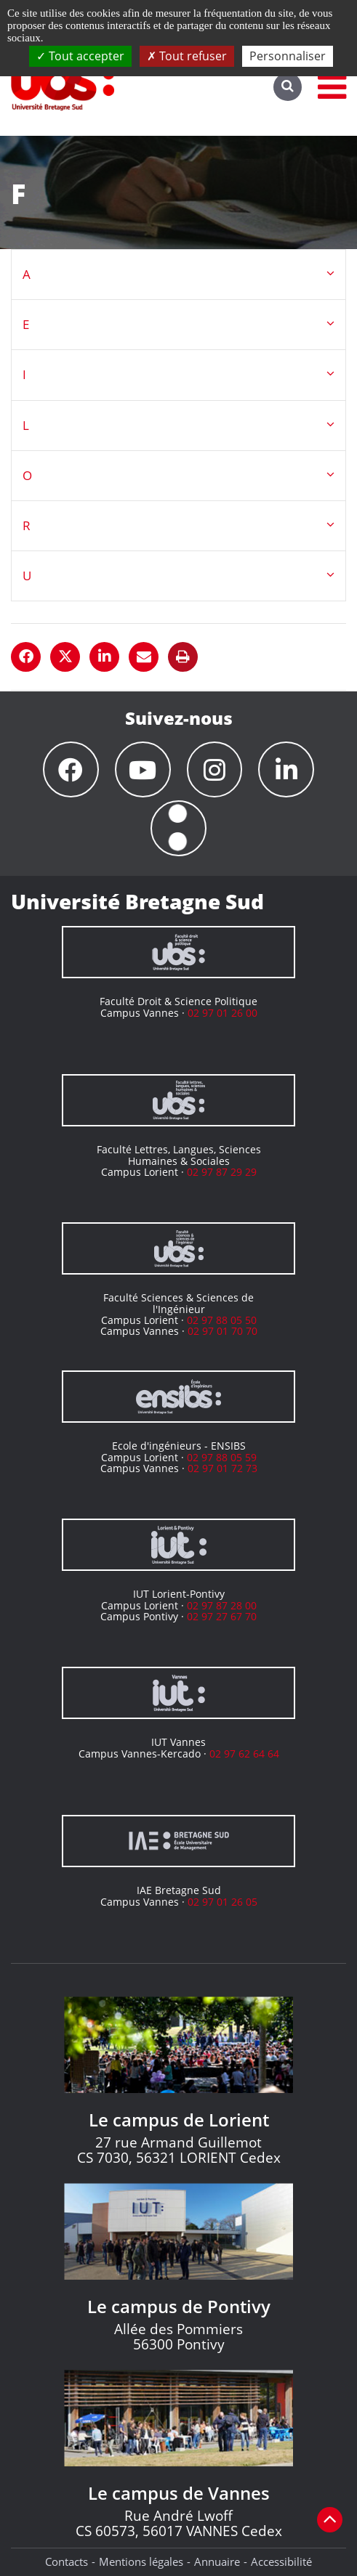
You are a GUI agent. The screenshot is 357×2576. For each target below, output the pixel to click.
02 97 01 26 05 (222, 1901)
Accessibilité (281, 2561)
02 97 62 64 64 (244, 1753)
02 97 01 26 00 (222, 1012)
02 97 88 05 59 (222, 1457)
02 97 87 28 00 (222, 1605)
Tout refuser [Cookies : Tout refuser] (187, 56)
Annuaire (217, 2561)
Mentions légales (141, 2561)
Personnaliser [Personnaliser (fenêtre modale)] (287, 56)
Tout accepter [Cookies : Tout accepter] (80, 56)
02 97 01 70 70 (222, 1330)
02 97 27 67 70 (222, 1616)
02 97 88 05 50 (222, 1320)
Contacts (66, 2561)
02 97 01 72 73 (222, 1468)
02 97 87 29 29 (222, 1171)
